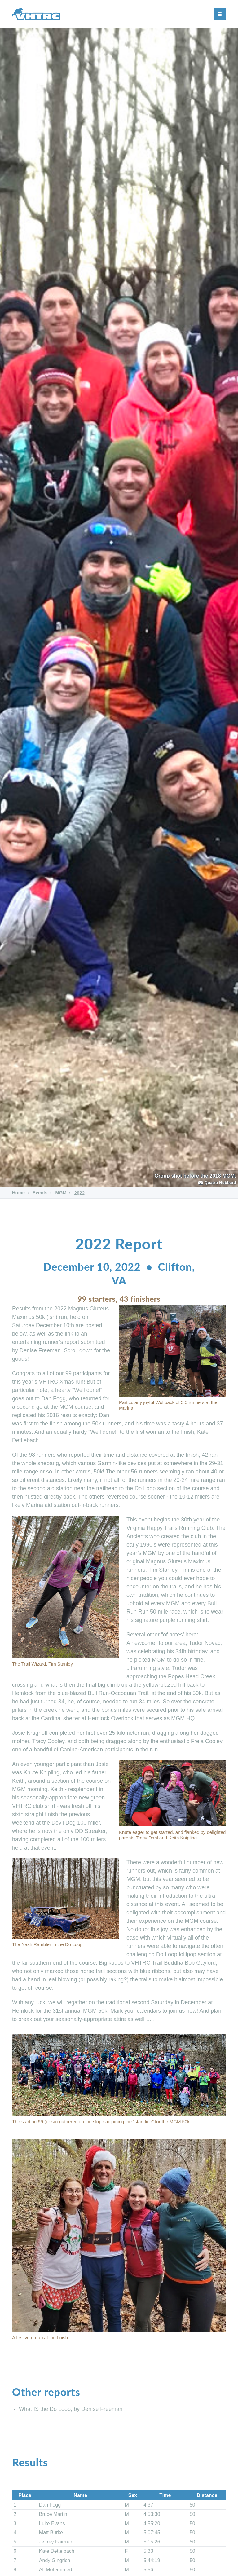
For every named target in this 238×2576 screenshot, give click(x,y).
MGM (61, 1193)
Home (18, 1193)
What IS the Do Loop (45, 2409)
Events (40, 1193)
